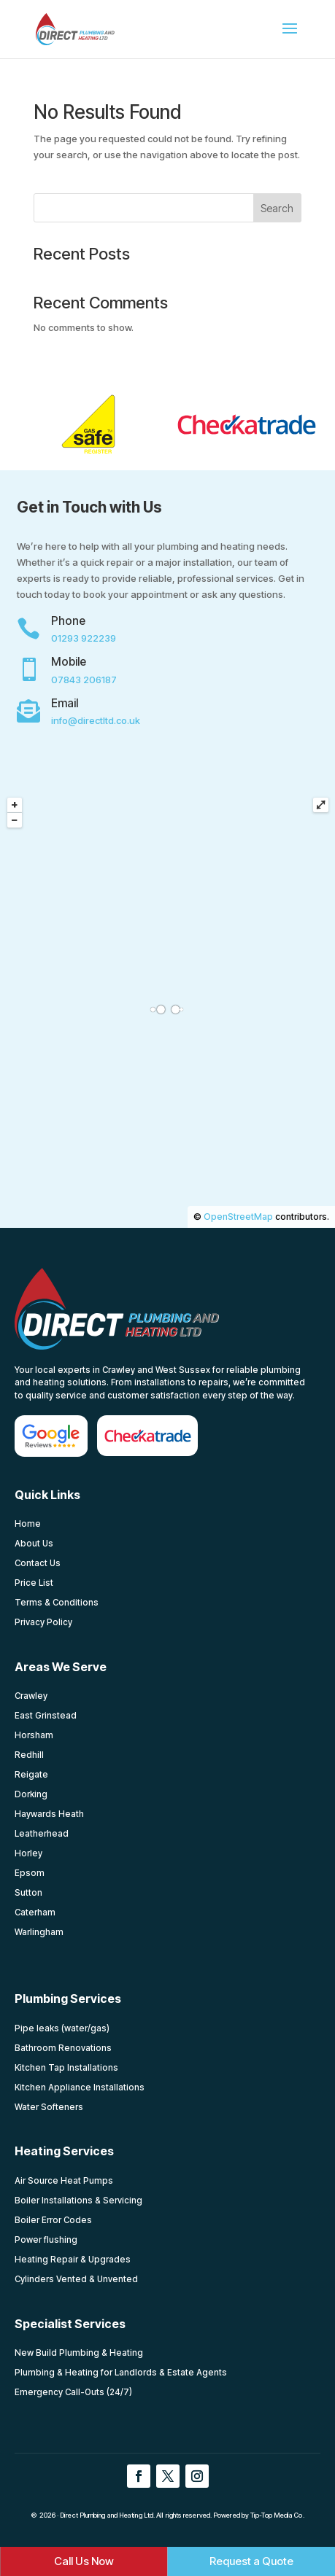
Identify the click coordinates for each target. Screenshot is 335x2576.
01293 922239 (83, 638)
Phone (68, 621)
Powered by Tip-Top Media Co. (258, 2515)
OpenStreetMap (238, 1216)
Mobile (68, 662)
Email (64, 703)
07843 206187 (84, 679)
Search (277, 208)
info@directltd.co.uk (95, 720)
